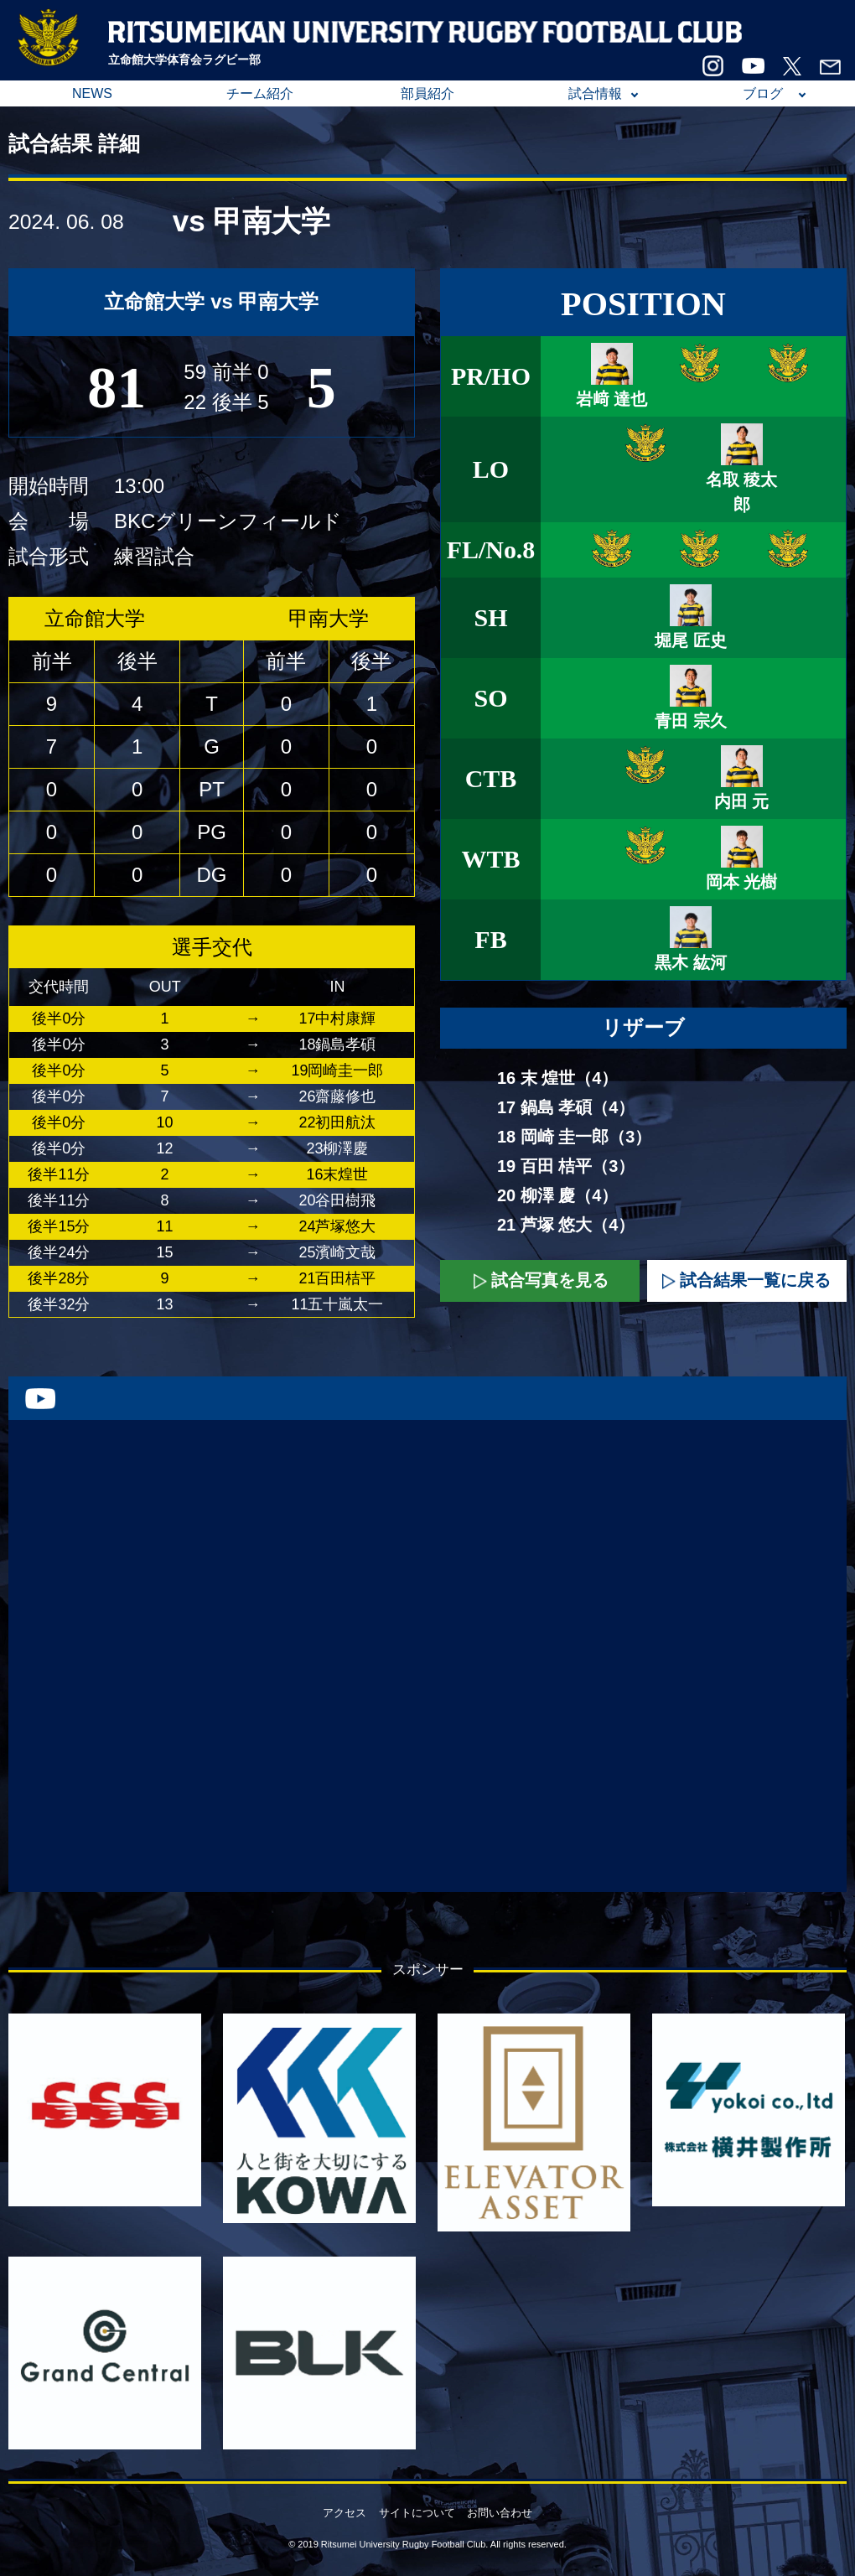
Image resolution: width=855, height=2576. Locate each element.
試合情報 (595, 93)
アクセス (344, 2512)
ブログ (763, 93)
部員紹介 (427, 93)
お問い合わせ (499, 2512)
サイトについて (417, 2512)
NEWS (92, 93)
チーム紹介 (259, 93)
